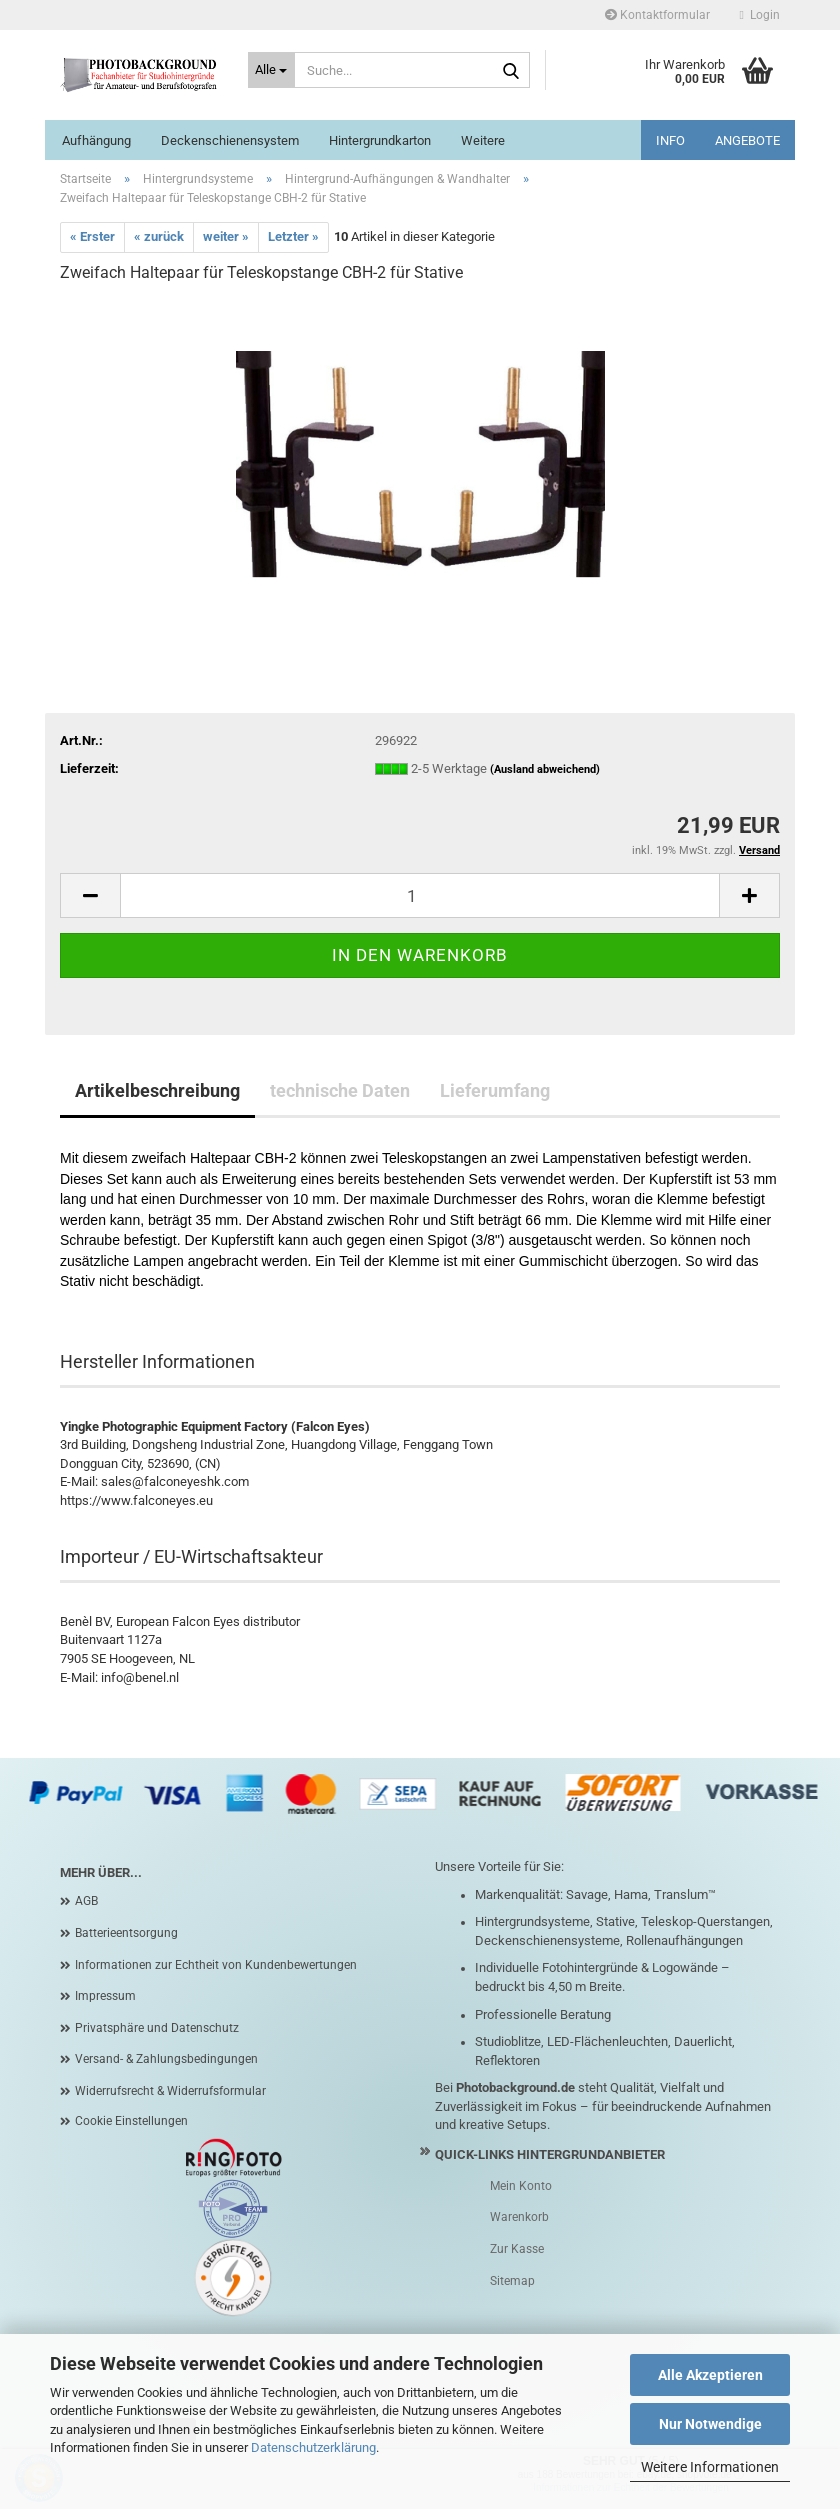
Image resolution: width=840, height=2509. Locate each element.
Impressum (105, 1996)
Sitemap (512, 2281)
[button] (90, 895)
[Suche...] (272, 70)
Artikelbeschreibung (157, 1090)
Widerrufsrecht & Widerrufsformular (170, 2091)
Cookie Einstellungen (131, 2121)
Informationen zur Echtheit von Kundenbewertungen (216, 1965)
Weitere (483, 140)
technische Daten (340, 1090)
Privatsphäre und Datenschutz (157, 2028)
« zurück (159, 236)
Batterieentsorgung (126, 1933)
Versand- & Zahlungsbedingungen (166, 2059)
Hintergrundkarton (380, 140)
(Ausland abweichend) (545, 769)
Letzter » (293, 236)
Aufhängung (96, 140)
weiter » (226, 236)
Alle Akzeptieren (710, 2375)
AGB (86, 1901)
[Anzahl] (420, 895)
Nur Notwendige (710, 2424)
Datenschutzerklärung (313, 2447)
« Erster (92, 236)
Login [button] (760, 15)
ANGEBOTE (747, 140)
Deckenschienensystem (230, 140)
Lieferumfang (495, 1090)
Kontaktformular (657, 15)
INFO (670, 140)
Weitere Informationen (710, 2467)
